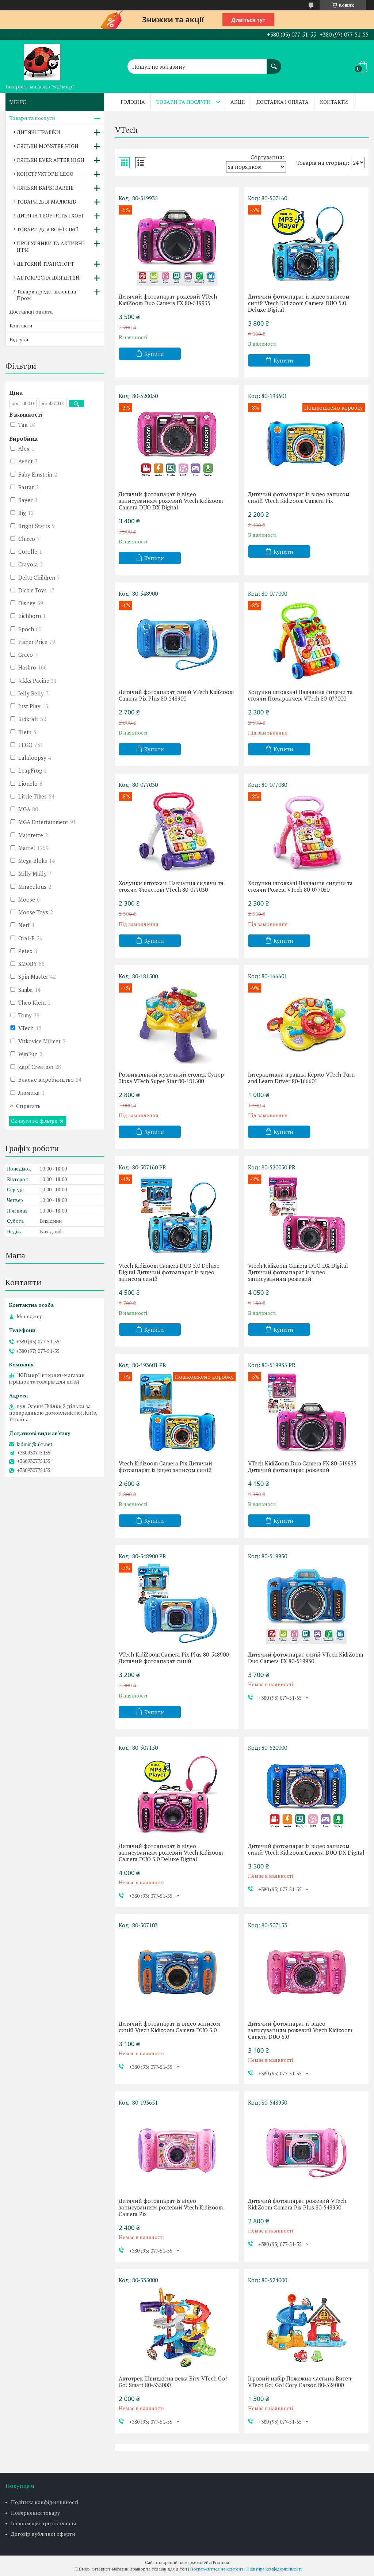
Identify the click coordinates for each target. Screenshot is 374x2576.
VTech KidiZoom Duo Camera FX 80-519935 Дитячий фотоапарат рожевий (302, 1466)
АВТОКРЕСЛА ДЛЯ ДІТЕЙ (48, 277)
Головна (133, 101)
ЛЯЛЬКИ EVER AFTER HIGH (50, 159)
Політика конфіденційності (44, 2502)
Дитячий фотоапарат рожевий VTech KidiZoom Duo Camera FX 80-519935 (168, 299)
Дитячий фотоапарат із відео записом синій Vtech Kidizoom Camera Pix (299, 497)
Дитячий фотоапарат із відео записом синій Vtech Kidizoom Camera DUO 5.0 (169, 2026)
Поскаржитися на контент (216, 2569)
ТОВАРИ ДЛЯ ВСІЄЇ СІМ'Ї (47, 229)
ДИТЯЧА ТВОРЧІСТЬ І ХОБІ (50, 215)
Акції (237, 101)
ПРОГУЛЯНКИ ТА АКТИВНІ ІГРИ (50, 246)
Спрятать (28, 1106)
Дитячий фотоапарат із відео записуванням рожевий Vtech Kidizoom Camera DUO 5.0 (300, 2030)
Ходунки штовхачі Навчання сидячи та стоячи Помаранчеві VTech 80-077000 (300, 695)
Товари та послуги (183, 101)
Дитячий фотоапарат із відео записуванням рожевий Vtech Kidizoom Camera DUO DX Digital (171, 501)
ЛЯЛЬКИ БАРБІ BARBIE (45, 187)
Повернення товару (35, 2512)
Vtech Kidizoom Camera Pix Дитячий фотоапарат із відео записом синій (165, 1466)
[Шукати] (274, 63)
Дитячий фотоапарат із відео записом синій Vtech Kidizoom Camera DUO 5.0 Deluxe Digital (299, 303)
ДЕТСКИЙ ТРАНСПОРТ (45, 263)
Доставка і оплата (282, 101)
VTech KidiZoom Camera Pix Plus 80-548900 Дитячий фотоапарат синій (174, 1657)
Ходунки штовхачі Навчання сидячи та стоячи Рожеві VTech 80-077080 (300, 886)
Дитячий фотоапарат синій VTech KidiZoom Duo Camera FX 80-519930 (305, 1657)
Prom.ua (221, 2562)
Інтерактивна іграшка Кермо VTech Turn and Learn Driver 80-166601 (301, 1077)
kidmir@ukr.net (34, 1444)
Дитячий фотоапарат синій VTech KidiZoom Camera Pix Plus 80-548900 (176, 695)
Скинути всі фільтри (34, 1121)
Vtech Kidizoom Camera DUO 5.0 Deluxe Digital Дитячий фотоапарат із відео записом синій (169, 1272)
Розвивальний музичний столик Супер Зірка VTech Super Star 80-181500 (171, 1077)
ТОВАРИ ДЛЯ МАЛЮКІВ (46, 201)
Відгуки (18, 339)
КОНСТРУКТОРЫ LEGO (45, 173)
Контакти (334, 101)
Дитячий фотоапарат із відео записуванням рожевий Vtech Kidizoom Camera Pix (171, 2207)
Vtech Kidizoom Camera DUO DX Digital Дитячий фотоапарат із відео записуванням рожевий (298, 1272)
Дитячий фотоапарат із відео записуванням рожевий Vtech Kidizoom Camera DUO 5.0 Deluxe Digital (171, 1852)
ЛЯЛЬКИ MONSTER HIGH (48, 146)
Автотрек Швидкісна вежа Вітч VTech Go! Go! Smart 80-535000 (173, 2381)
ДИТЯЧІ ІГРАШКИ (38, 132)
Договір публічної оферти (43, 2533)
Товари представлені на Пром (46, 294)
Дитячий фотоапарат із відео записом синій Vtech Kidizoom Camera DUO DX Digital (306, 1849)
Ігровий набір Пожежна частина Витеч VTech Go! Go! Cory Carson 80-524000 (299, 2381)
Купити (154, 353)
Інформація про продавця (43, 2523)
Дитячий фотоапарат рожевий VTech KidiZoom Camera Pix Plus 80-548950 (297, 2204)
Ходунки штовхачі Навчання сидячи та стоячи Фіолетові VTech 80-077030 (171, 886)
